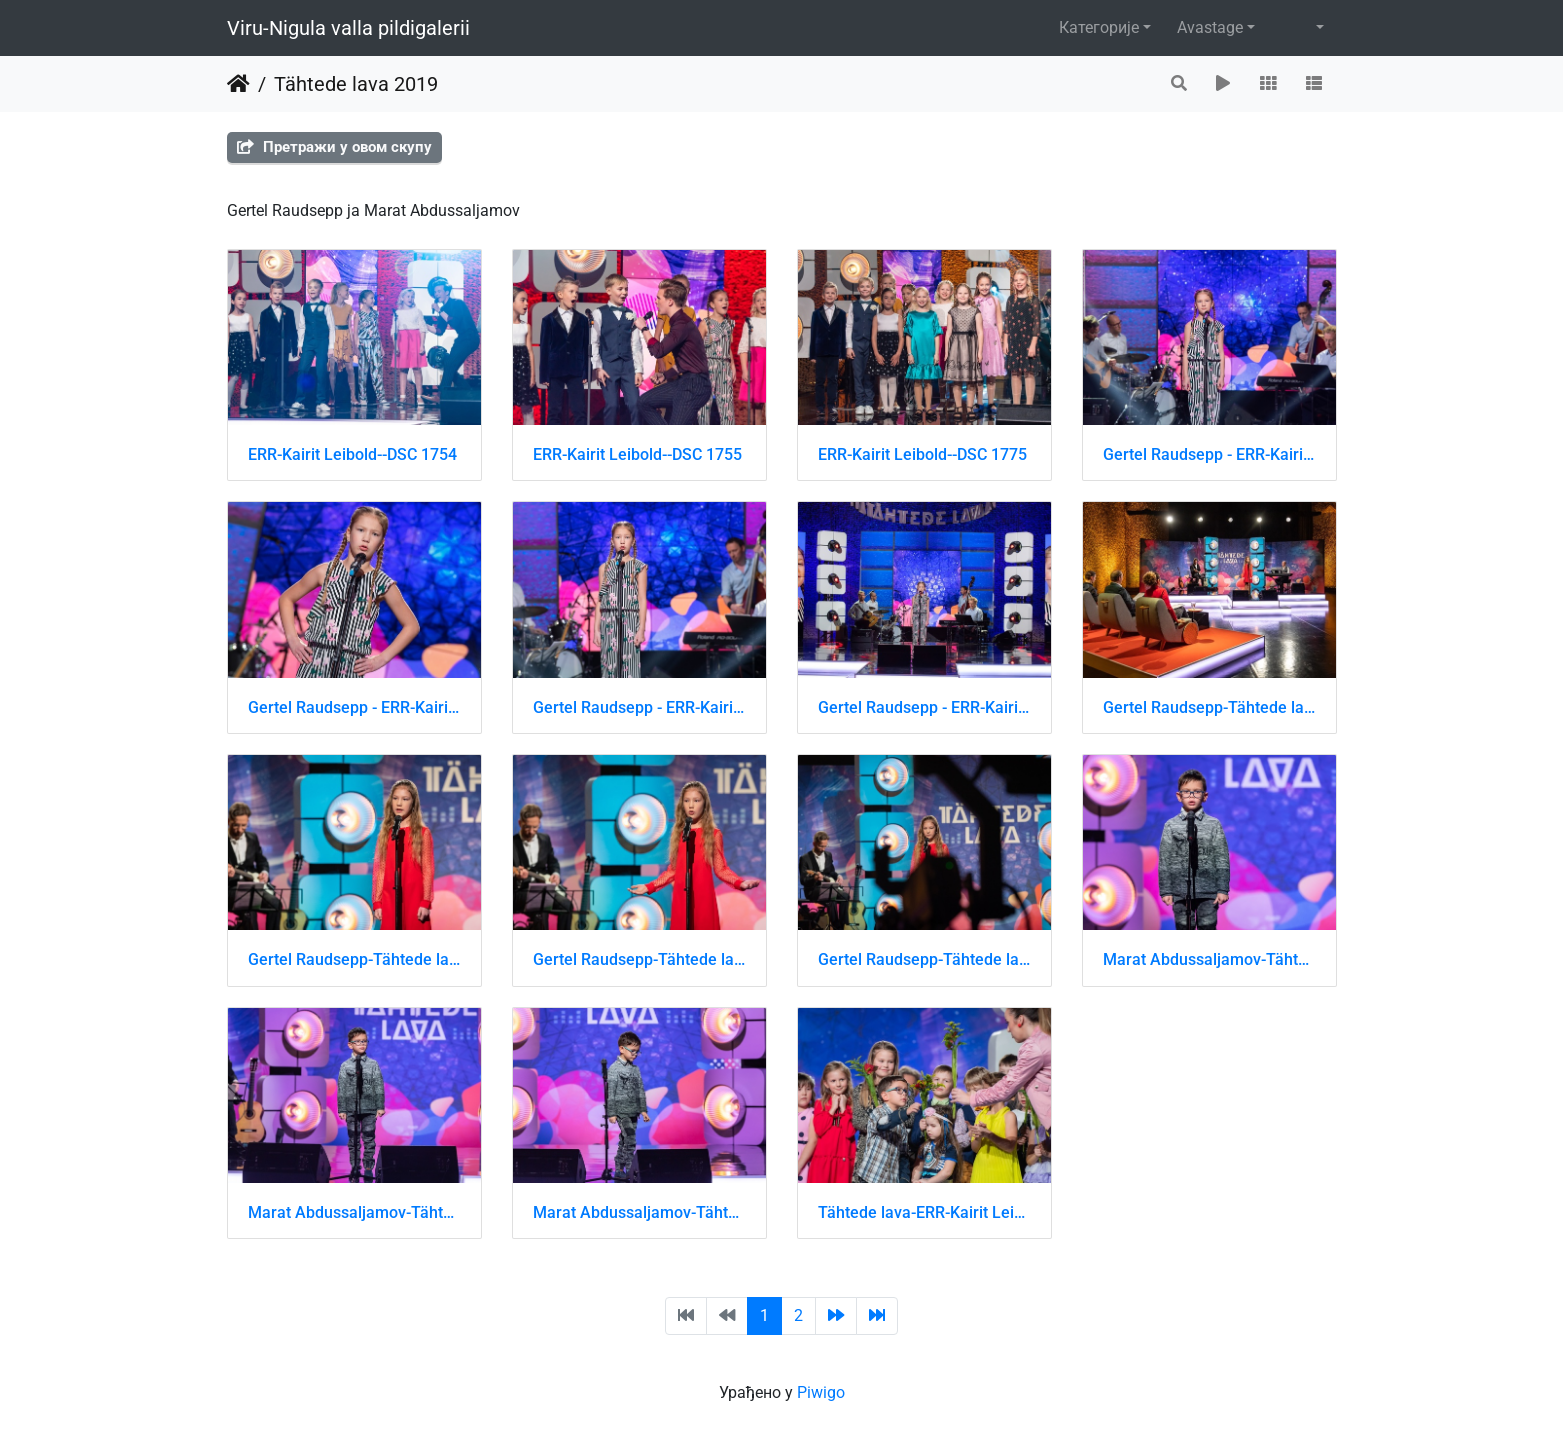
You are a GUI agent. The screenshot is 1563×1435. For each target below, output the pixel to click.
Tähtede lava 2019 (356, 84)
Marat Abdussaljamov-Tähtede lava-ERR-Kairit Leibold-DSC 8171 (1209, 959)
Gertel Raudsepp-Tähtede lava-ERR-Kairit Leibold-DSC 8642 (924, 959)
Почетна (238, 84)
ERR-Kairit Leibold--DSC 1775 (922, 454)
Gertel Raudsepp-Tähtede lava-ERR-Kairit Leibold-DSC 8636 (1209, 707)
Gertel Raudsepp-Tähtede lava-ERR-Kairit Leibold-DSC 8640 (354, 959)
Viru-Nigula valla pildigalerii (348, 28)
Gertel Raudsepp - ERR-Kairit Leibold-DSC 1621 (354, 707)
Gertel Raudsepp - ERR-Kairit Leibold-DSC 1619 (1209, 454)
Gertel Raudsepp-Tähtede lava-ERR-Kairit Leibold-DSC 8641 (639, 959)
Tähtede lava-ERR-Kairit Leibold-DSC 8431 (924, 1212)
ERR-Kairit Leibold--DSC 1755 (637, 454)
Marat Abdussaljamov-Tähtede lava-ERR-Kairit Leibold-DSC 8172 (354, 1212)
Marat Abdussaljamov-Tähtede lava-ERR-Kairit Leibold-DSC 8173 (639, 1212)
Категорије (1099, 27)
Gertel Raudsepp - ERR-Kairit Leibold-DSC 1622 (639, 707)
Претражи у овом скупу (334, 147)
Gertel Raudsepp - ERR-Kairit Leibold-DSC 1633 (924, 707)
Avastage (1210, 27)
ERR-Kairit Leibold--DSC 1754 (352, 454)
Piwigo (821, 1392)
